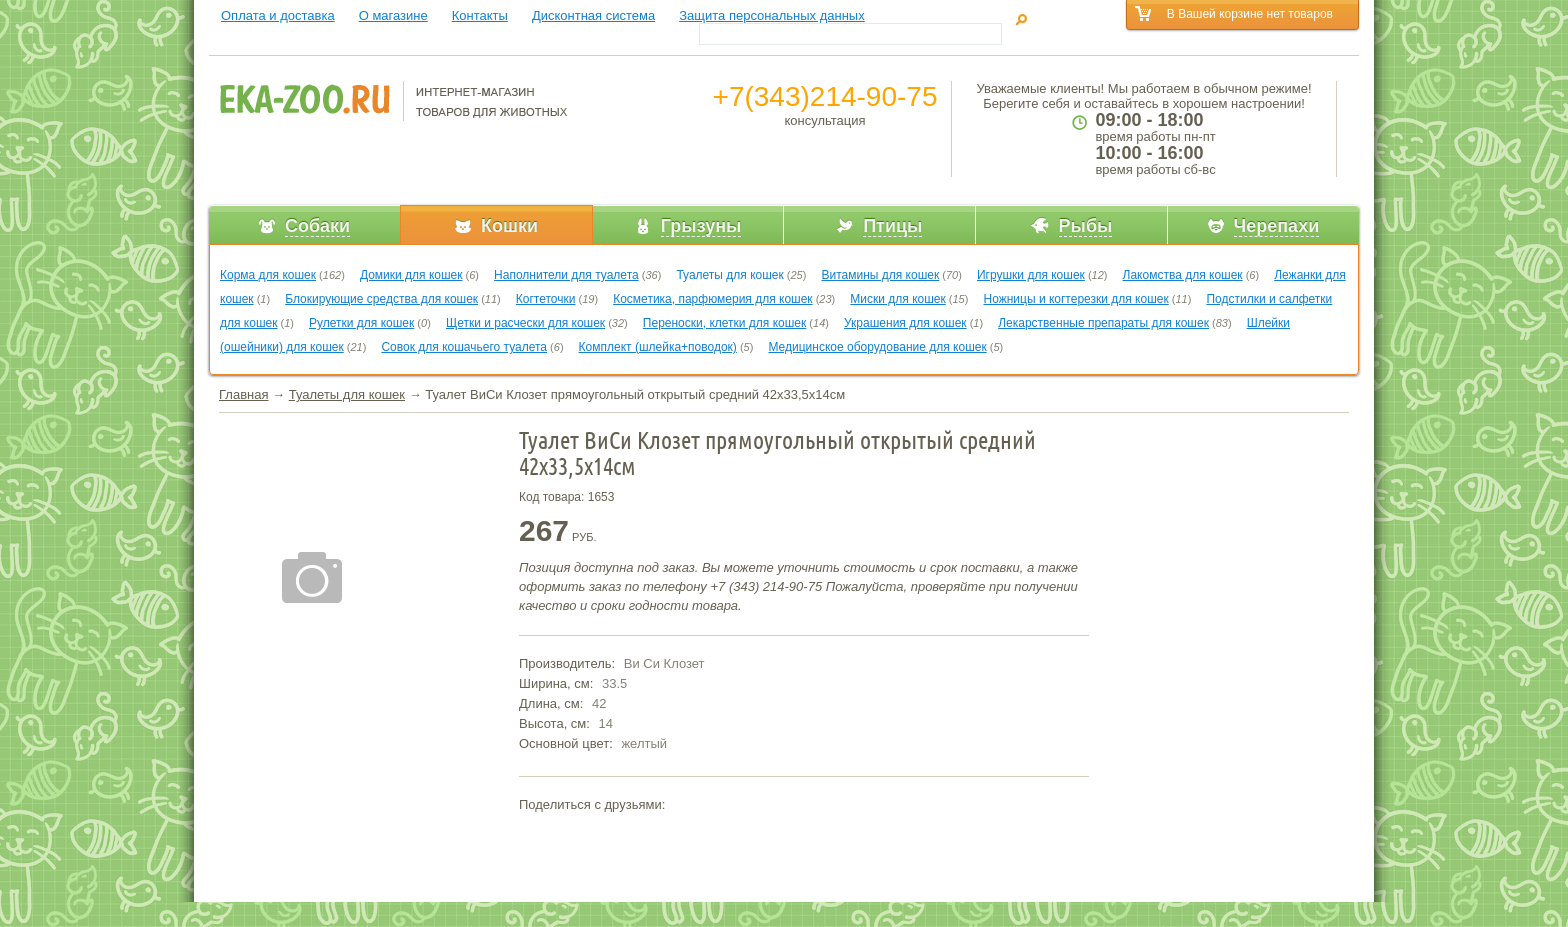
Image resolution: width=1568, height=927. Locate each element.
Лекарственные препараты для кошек (1103, 323)
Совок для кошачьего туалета (464, 347)
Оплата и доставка (278, 15)
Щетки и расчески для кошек (525, 323)
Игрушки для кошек (1031, 275)
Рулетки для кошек (361, 323)
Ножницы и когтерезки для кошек (1075, 299)
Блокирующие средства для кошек (381, 299)
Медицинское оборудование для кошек (877, 347)
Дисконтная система (593, 15)
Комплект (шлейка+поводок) (658, 347)
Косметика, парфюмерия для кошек (712, 299)
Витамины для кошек (880, 275)
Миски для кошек (897, 299)
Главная (243, 394)
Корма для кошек (268, 275)
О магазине (393, 15)
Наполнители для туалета (566, 275)
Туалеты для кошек (729, 275)
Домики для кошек (411, 275)
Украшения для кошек (905, 323)
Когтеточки (546, 299)
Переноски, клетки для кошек (724, 323)
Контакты (480, 15)
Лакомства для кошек (1183, 275)
